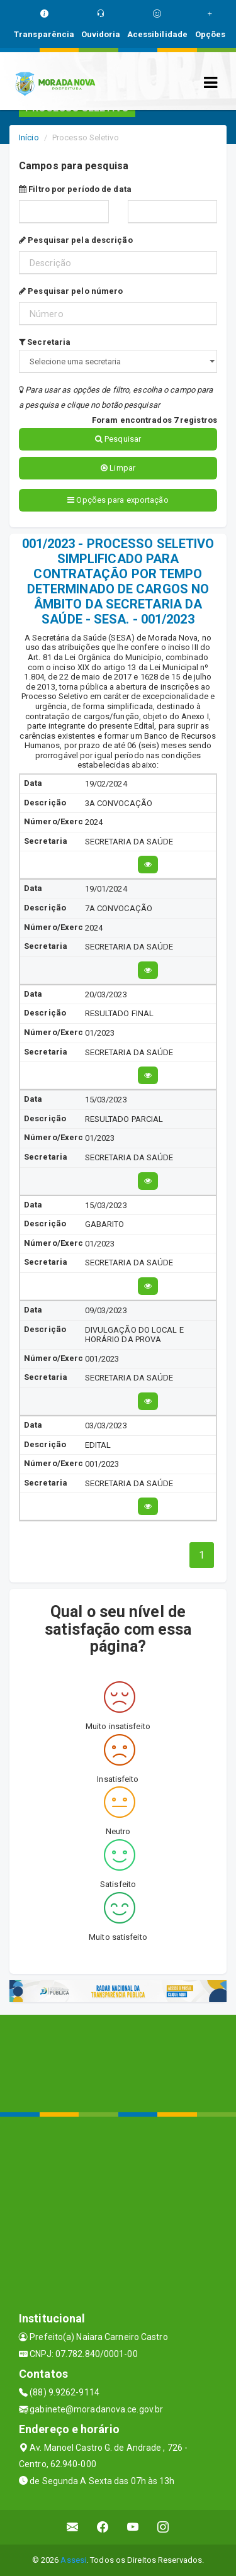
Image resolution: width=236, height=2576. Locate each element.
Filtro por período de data (75, 189)
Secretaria (44, 342)
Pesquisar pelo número (71, 291)
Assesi (73, 2560)
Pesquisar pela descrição (76, 240)
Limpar (118, 468)
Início (29, 137)
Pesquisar (118, 439)
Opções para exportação (117, 500)
